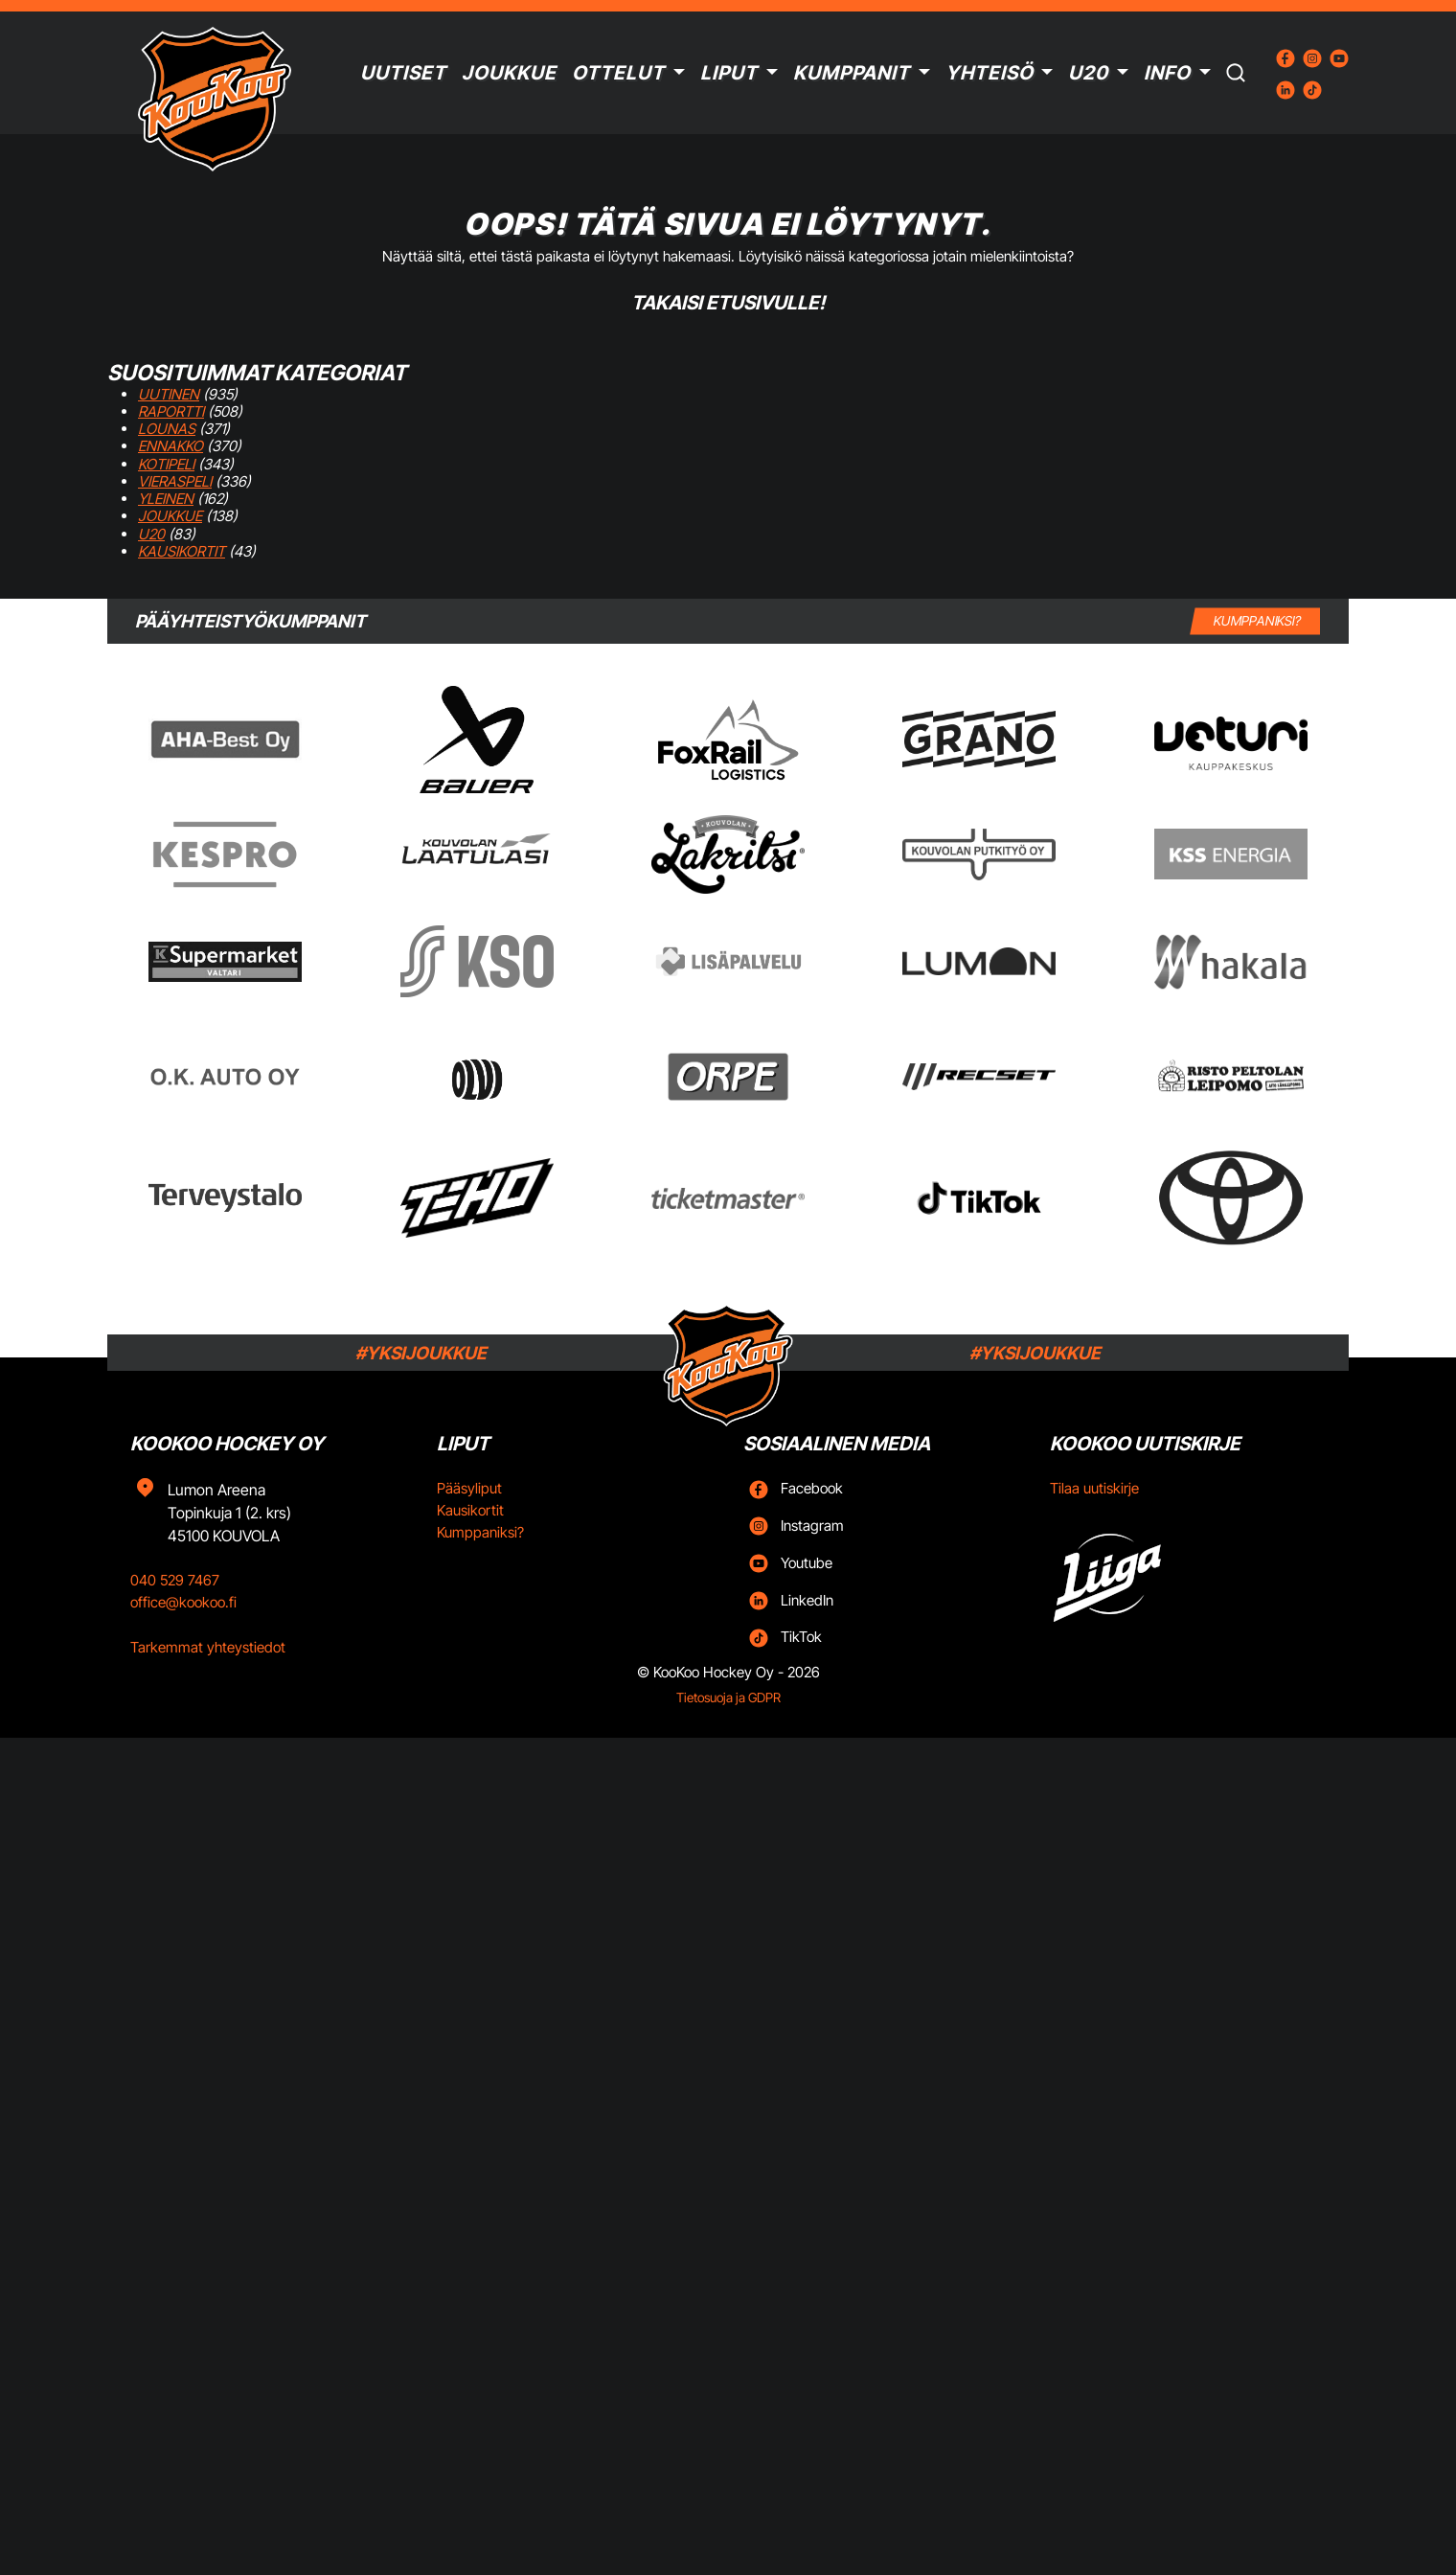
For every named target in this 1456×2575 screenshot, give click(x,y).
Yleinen (165, 499)
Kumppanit (851, 72)
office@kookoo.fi (183, 1602)
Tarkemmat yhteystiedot (207, 1647)
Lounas (166, 429)
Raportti (171, 411)
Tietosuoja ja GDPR (728, 1697)
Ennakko (170, 446)
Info (1167, 72)
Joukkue (509, 72)
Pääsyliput (469, 1488)
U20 (1088, 72)
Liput (729, 72)
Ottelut (618, 72)
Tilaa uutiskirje (1094, 1488)
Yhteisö (989, 72)
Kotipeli (166, 464)
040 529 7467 (174, 1580)
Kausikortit (181, 551)
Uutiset (403, 72)
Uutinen (168, 394)
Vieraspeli (175, 481)
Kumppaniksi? (480, 1532)
